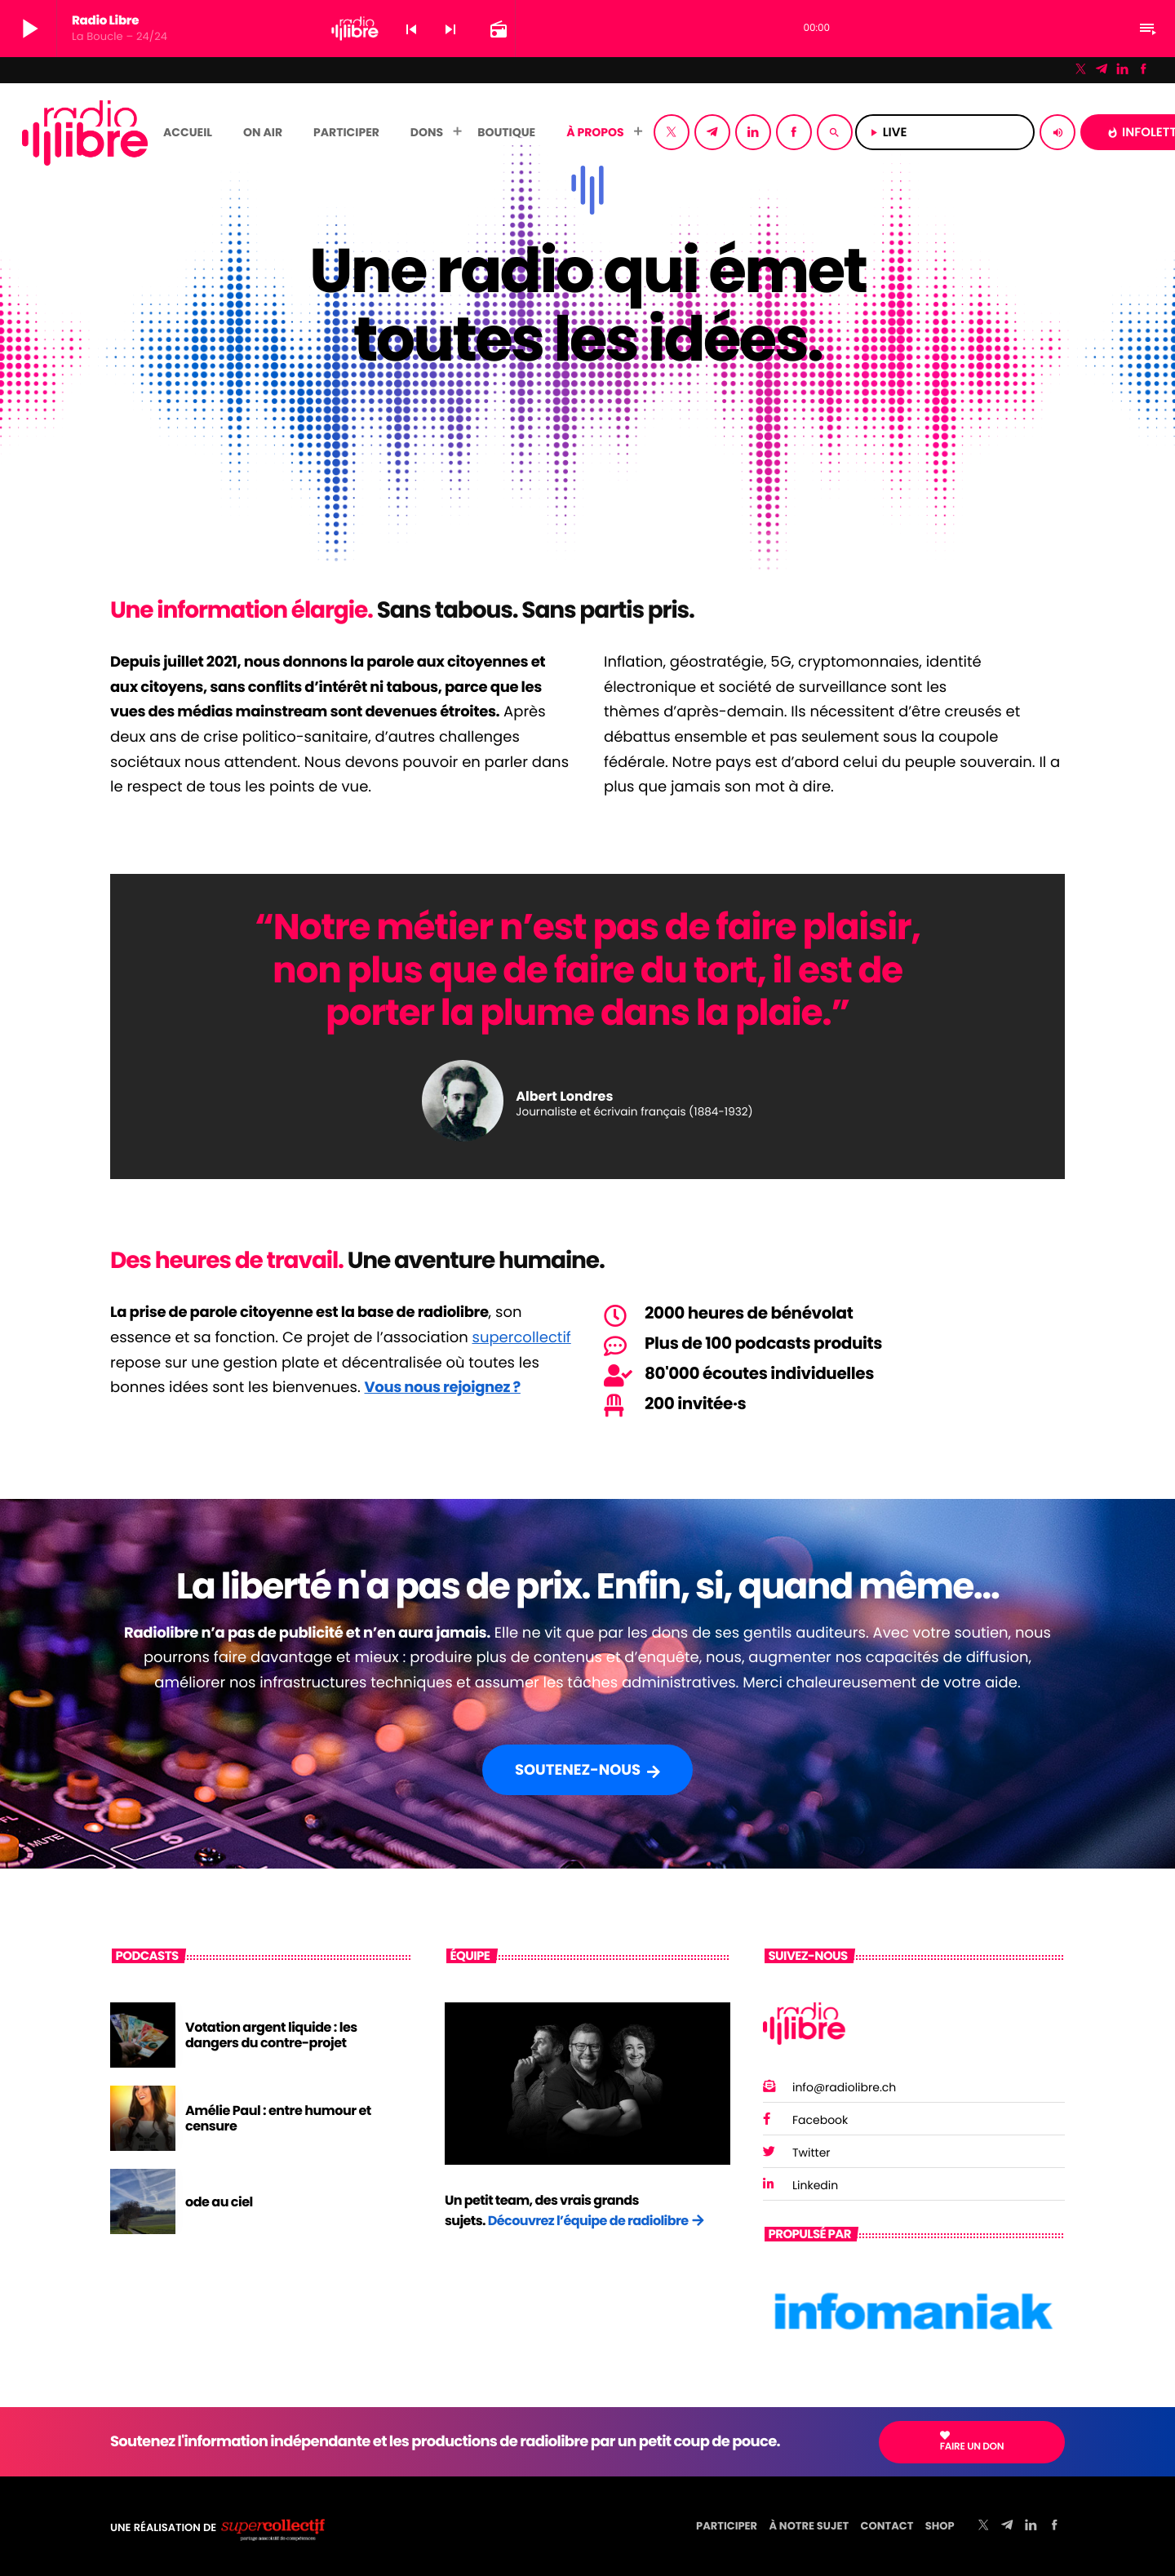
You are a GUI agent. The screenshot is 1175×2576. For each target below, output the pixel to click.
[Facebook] (1143, 70)
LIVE (944, 132)
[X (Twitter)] (1081, 70)
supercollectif (521, 1338)
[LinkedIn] (1122, 70)
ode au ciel (219, 2201)
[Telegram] (1101, 70)
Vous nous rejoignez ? (443, 1387)
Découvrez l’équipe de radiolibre (588, 2220)
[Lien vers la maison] (85, 132)
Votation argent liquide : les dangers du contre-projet (271, 2035)
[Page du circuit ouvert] (497, 29)
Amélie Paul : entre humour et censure (278, 2118)
